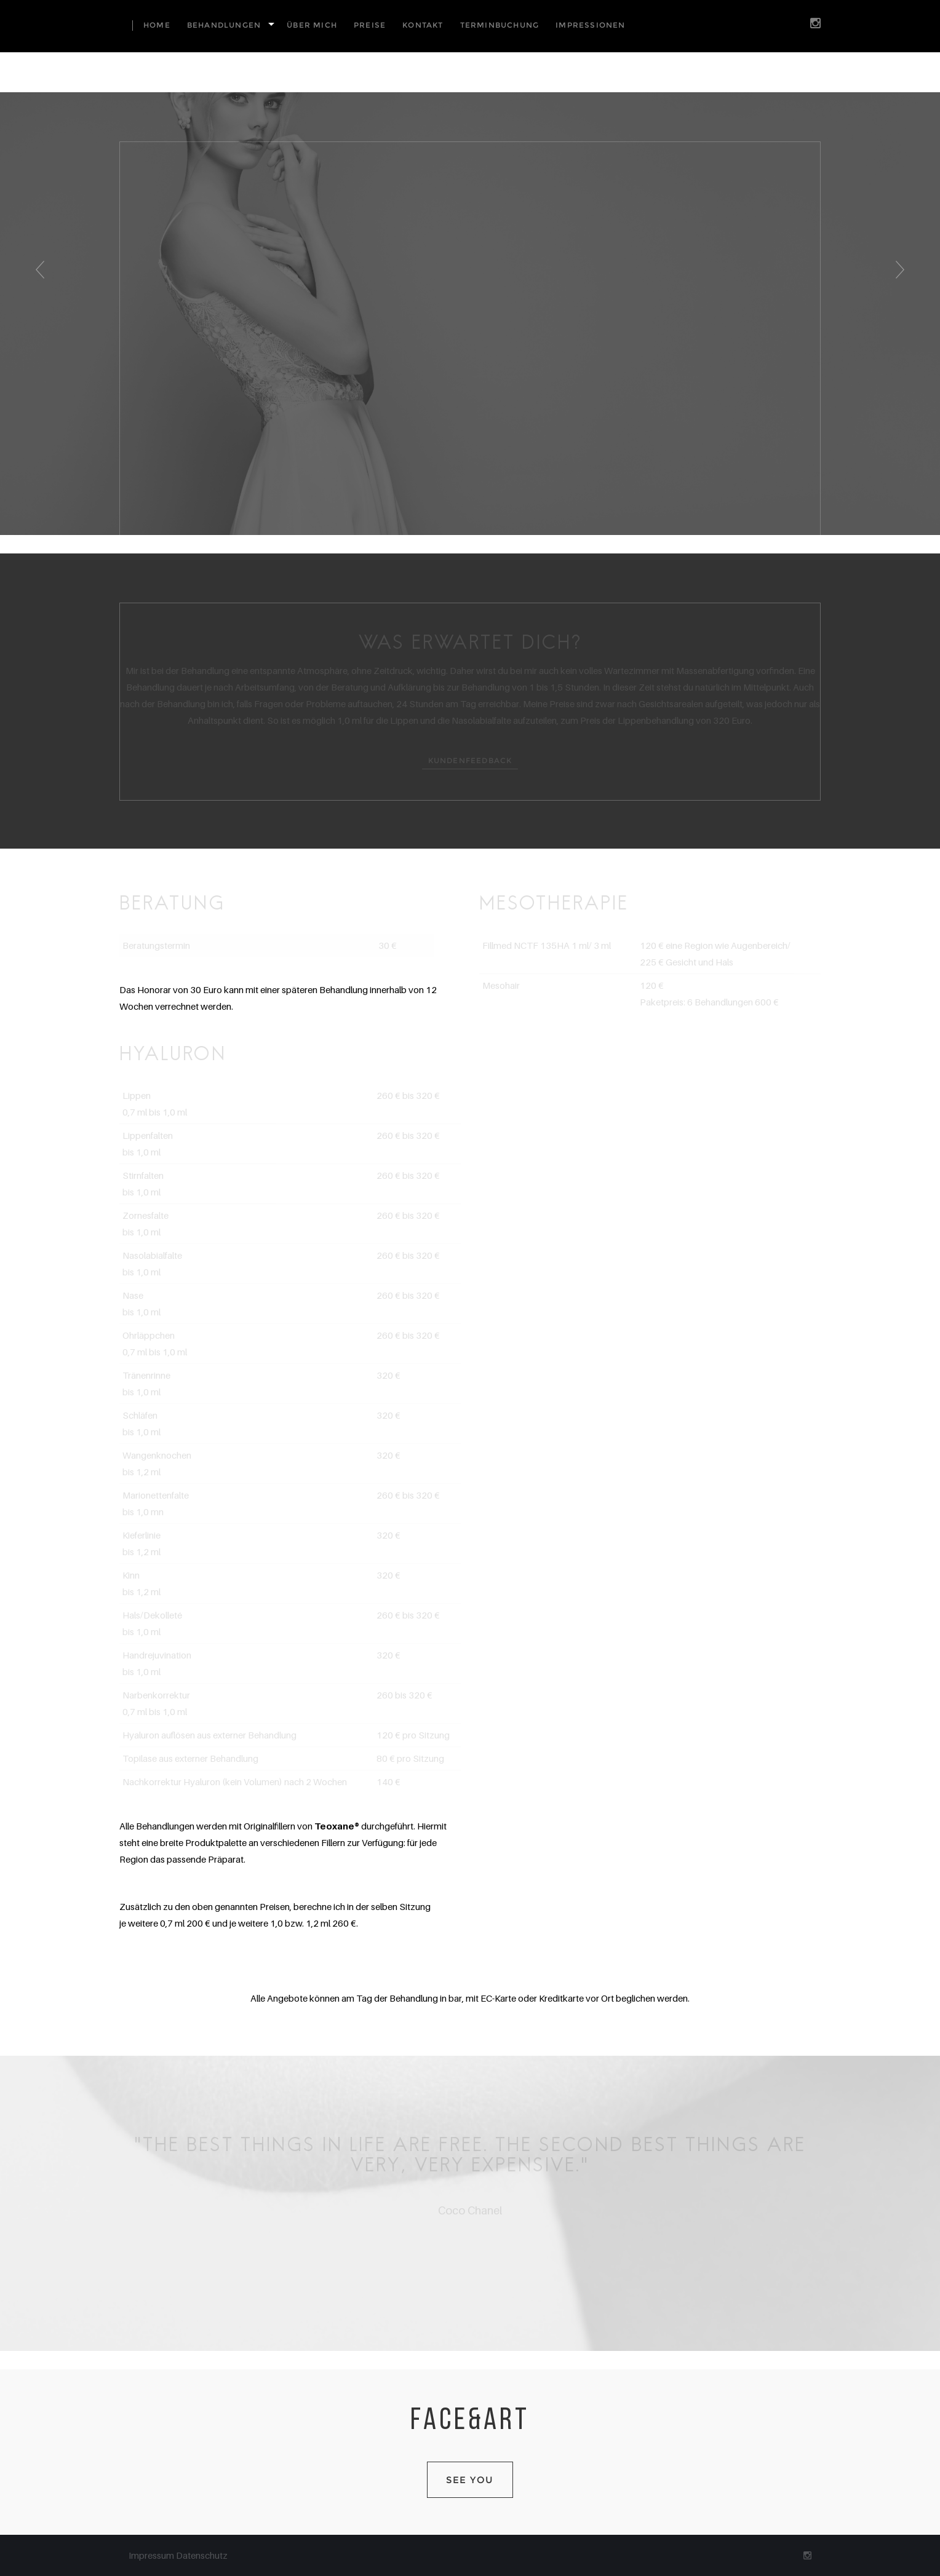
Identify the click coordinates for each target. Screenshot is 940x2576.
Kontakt (422, 25)
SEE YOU (470, 2480)
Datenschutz (202, 2555)
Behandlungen (224, 25)
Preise (370, 25)
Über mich (312, 25)
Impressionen (590, 25)
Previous (38, 281)
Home (156, 25)
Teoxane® (336, 1825)
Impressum (152, 2555)
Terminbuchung (500, 25)
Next (902, 281)
